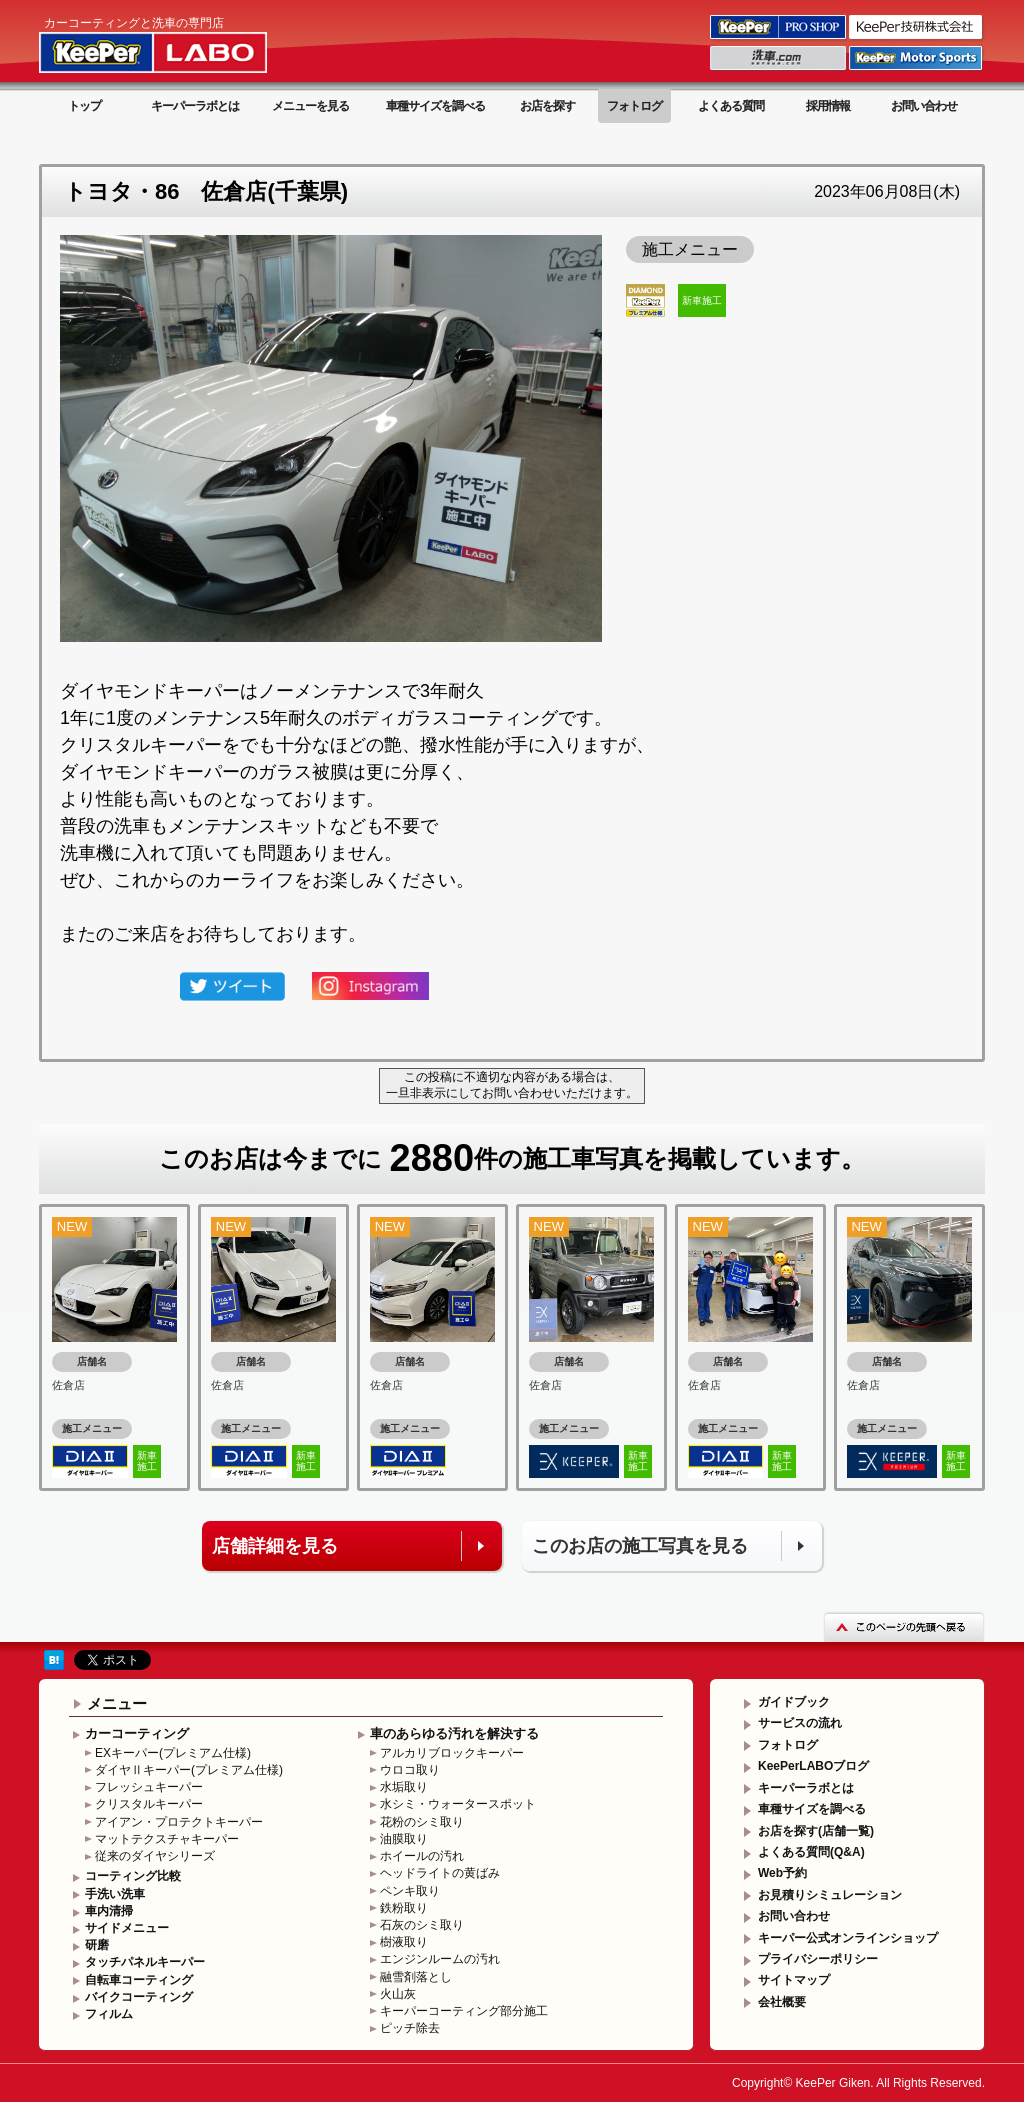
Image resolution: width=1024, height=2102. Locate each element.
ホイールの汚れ (422, 1856)
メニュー (117, 1703)
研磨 (97, 1945)
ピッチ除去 (410, 2028)
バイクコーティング (139, 1997)
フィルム (109, 2014)
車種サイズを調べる (435, 106)
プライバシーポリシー (818, 1959)
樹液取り (404, 1942)
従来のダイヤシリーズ (155, 1856)
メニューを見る (310, 106)
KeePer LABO (181, 43)
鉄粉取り (404, 1908)
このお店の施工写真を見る (640, 1546)
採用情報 (828, 106)
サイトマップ (794, 1980)
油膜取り (404, 1839)
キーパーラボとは (195, 106)
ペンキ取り (410, 1891)
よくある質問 (731, 106)
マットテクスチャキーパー (167, 1839)
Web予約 (782, 1873)
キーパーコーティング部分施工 (464, 2011)
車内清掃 (109, 1911)
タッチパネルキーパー (145, 1962)
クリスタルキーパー (149, 1804)
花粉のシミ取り (422, 1822)
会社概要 (782, 2002)
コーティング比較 (133, 1876)
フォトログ (634, 106)
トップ (84, 106)
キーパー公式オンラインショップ (848, 1938)
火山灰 (398, 1994)
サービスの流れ (800, 1723)
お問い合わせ (924, 106)
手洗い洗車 (115, 1894)
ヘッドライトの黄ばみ (440, 1873)
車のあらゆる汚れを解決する (454, 1733)
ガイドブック (794, 1702)
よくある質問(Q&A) (811, 1852)
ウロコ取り (410, 1770)
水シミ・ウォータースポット (458, 1804)
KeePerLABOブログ (813, 1766)
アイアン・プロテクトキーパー (179, 1822)
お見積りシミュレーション (830, 1895)
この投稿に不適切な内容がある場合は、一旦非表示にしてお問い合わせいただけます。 (512, 1085)
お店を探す (547, 106)
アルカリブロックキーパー (452, 1753)
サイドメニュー (127, 1928)
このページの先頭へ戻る (904, 1626)
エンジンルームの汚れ (440, 1959)
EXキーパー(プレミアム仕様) (173, 1753)
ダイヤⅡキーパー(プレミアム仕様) (189, 1770)
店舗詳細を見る (275, 1546)
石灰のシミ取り (422, 1925)
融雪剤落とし (416, 1977)
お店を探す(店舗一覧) (816, 1831)
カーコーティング (137, 1733)
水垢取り (404, 1787)
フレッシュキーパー (149, 1787)
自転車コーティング (139, 1980)
